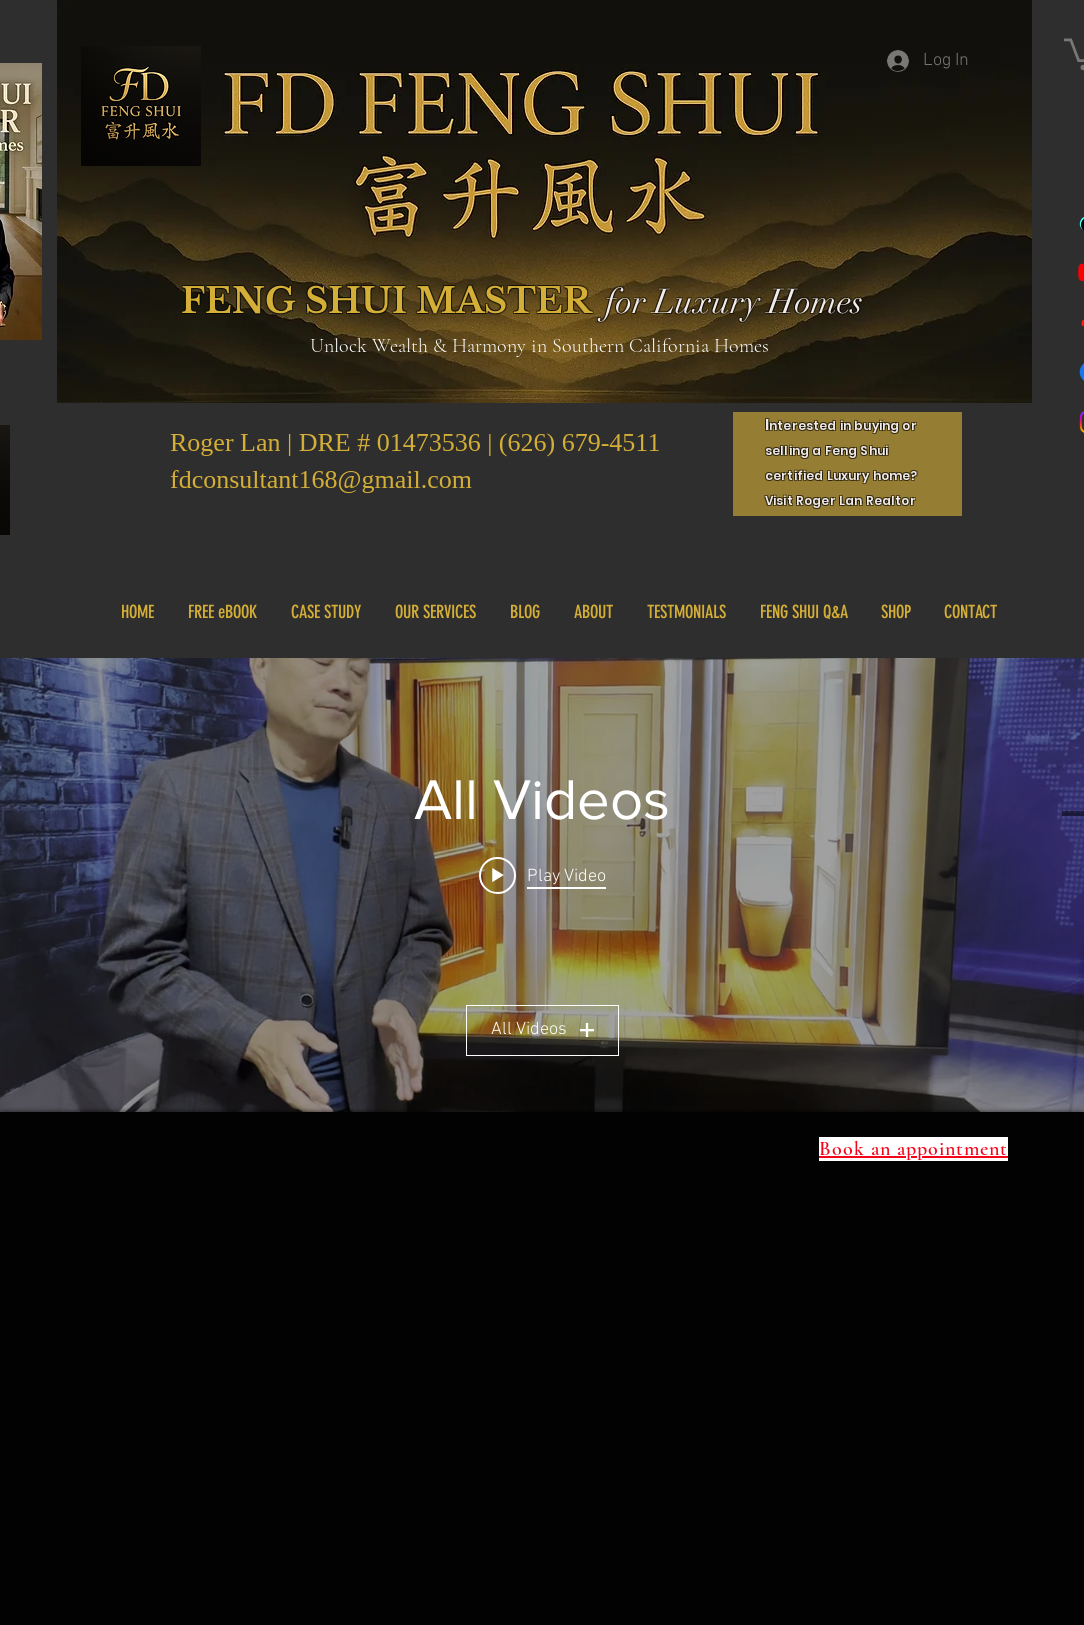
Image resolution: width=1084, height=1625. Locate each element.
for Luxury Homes (734, 302)
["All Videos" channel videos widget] (542, 885)
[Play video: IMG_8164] (542, 876)
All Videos (542, 1029)
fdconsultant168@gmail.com (321, 479)
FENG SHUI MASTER (386, 300)
